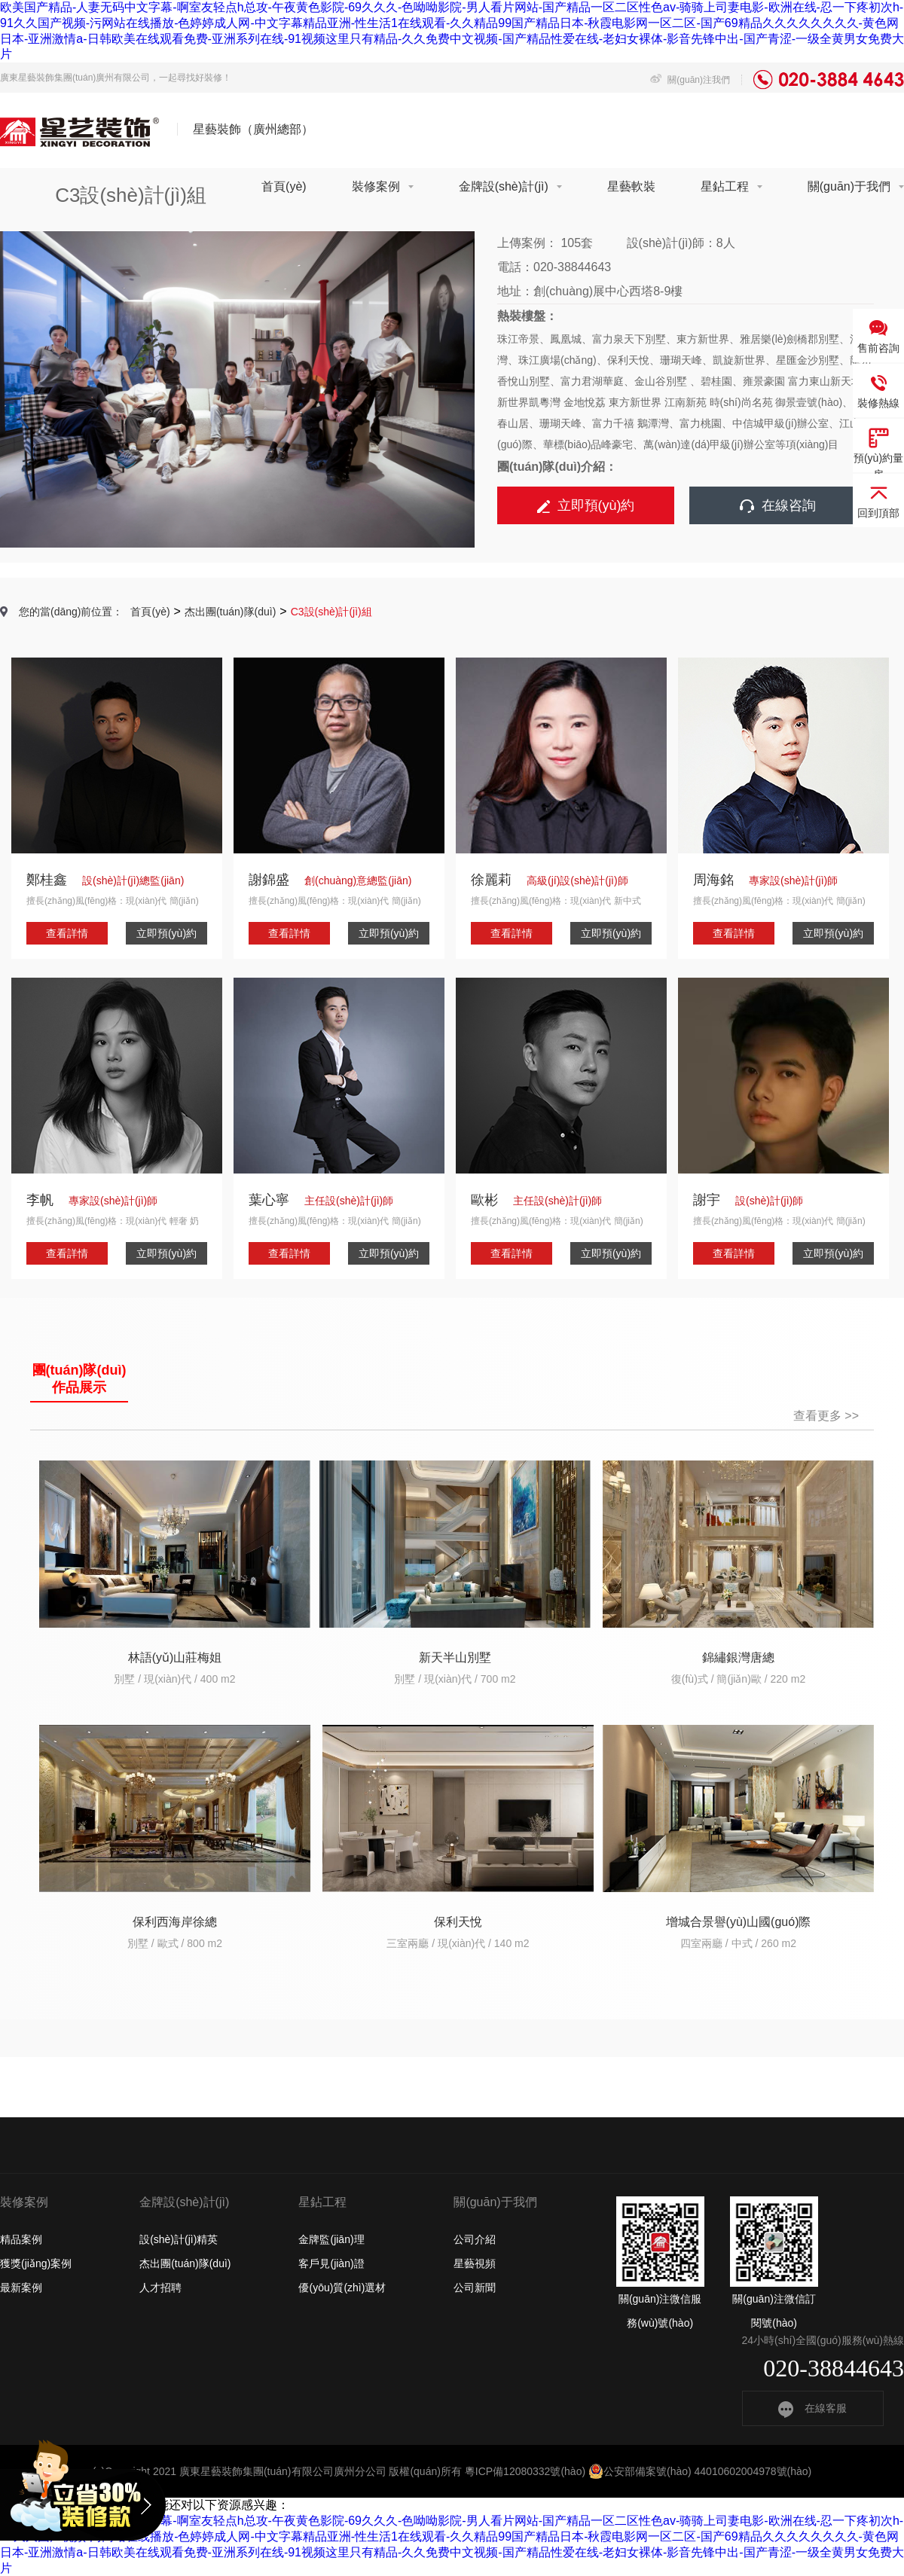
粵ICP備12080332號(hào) (525, 2471)
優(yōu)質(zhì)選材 (342, 2287)
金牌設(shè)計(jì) (503, 186)
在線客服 (812, 2408)
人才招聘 (160, 2287)
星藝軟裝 (631, 186)
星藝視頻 (475, 2263)
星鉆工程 (725, 186)
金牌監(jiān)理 (331, 2239)
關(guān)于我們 (849, 186)
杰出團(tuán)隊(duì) (230, 612)
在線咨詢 (778, 505)
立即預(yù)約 (586, 505)
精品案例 (21, 2239)
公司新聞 (475, 2287)
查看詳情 (67, 933)
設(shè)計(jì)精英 (178, 2239)
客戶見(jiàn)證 (331, 2263)
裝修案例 (376, 186)
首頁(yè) (284, 186)
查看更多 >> (826, 1415)
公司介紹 (475, 2239)
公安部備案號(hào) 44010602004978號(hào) (699, 2471)
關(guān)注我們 (690, 80)
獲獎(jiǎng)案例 (36, 2263)
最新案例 (21, 2287)
